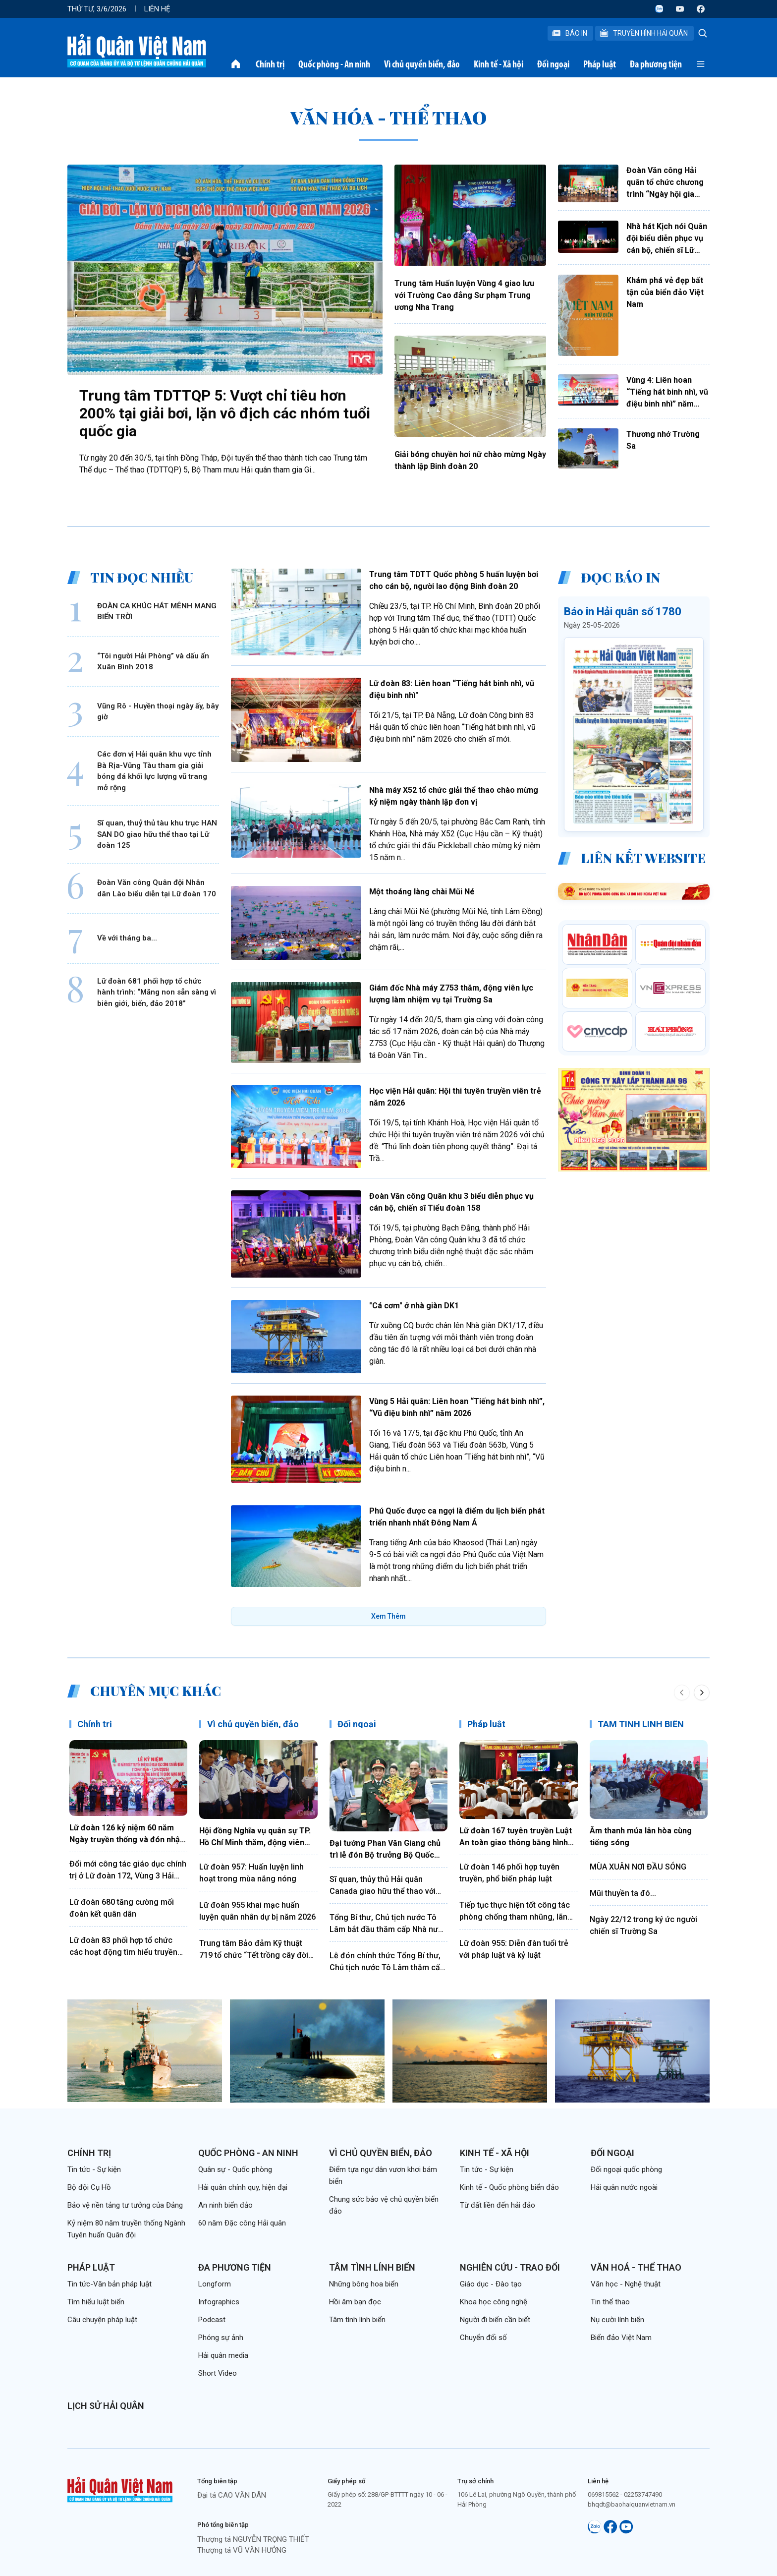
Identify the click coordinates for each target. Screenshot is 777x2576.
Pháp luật (599, 64)
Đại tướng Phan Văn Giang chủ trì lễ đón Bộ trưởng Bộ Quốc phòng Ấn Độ (385, 1849)
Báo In (569, 33)
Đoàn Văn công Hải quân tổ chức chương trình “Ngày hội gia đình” (665, 183)
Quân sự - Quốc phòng (235, 2169)
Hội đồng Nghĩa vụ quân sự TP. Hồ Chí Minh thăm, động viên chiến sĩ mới (255, 1837)
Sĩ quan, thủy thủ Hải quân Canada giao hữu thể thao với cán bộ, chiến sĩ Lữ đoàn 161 (383, 1885)
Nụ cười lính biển (617, 2319)
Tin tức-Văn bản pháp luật (109, 2284)
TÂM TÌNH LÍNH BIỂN (641, 1724)
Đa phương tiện (656, 64)
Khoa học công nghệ (493, 2301)
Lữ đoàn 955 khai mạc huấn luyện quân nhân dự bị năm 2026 (257, 1911)
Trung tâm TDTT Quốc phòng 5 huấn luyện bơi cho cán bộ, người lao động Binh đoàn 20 (453, 580)
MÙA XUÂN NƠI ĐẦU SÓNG (638, 1867)
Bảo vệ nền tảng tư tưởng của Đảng (125, 2205)
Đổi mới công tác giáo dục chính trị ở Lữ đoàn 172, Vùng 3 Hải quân (127, 1870)
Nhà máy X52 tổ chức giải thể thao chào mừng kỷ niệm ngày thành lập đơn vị (453, 796)
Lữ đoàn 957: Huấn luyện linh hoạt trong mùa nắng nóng (251, 1872)
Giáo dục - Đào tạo (491, 2284)
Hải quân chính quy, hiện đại (242, 2187)
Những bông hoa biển (363, 2284)
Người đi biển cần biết (495, 2319)
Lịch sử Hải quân (105, 2405)
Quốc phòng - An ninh (334, 64)
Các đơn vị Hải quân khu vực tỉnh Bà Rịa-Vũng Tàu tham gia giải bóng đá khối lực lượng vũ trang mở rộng (154, 771)
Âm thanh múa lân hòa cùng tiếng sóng (641, 1836)
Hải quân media (223, 2355)
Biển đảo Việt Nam (621, 2337)
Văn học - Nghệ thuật (626, 2284)
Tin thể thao (610, 2301)
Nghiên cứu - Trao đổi (510, 2267)
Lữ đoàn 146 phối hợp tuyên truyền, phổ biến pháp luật (509, 1872)
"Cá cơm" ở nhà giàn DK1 (414, 1305)
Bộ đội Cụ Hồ (89, 2187)
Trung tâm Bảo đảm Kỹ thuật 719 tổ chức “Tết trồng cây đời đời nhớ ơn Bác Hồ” (253, 1949)
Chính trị (270, 64)
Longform (214, 2284)
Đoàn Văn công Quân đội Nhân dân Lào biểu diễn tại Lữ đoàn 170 (156, 888)
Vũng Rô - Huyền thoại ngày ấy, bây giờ (158, 712)
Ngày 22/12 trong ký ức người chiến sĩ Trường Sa (643, 1925)
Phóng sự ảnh (220, 2337)
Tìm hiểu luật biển (95, 2301)
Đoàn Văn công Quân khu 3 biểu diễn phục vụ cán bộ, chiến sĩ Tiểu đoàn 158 (451, 1202)
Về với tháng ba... (127, 938)
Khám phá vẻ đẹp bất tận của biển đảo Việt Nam (665, 292)
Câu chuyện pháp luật (102, 2319)
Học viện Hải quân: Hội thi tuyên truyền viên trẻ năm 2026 (455, 1097)
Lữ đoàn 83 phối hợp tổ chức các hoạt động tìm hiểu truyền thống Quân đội (123, 1946)
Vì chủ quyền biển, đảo (422, 64)
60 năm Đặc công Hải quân (242, 2223)
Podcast (211, 2319)
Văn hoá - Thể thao (636, 2267)
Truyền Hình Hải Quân (643, 33)
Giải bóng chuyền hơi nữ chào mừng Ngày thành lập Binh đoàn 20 (470, 460)
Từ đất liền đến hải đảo (497, 2205)
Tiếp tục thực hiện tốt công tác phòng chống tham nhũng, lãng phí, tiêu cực (515, 1911)
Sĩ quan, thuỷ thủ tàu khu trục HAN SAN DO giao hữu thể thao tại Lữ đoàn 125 (157, 834)
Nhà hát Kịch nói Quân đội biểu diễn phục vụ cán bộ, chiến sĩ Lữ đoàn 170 (666, 239)
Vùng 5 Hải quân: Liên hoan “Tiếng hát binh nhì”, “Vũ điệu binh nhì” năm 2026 (457, 1407)
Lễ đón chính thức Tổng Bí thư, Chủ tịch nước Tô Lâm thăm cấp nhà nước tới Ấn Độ (387, 1962)
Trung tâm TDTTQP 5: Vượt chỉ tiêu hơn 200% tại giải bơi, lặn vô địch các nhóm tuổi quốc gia (224, 413)
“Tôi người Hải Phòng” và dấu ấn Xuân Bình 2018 (153, 661)
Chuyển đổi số (483, 2337)
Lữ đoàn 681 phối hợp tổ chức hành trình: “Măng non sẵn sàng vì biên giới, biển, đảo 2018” (156, 992)
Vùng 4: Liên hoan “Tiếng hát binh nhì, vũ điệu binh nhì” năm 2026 (667, 392)
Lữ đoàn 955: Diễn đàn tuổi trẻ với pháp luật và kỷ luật (513, 1949)
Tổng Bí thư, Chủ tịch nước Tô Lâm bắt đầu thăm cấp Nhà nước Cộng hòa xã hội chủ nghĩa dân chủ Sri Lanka (388, 1924)
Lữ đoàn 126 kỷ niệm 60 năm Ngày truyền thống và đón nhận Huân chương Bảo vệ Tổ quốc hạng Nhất (126, 1834)
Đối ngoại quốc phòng (626, 2169)
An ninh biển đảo (225, 2205)
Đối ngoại (553, 64)
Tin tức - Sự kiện (94, 2169)
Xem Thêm (388, 1616)
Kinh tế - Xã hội (498, 64)
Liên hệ (157, 8)
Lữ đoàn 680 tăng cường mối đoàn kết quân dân (121, 1908)
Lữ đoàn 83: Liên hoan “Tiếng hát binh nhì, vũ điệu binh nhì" (451, 689)
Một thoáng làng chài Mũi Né (422, 891)
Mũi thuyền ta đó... (623, 1893)
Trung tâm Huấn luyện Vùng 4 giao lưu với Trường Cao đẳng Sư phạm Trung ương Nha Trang (464, 295)
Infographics (218, 2301)
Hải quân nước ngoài (624, 2187)
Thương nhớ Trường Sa (663, 440)
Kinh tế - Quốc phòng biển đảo (509, 2187)
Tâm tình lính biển (372, 2267)
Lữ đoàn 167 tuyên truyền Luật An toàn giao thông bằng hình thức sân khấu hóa (515, 1837)
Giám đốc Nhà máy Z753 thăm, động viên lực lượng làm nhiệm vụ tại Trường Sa (451, 993)
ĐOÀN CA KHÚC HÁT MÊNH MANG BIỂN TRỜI (157, 611)
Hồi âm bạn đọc (355, 2301)
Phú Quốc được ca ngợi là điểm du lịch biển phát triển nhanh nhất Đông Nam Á (457, 1516)
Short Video (217, 2373)
